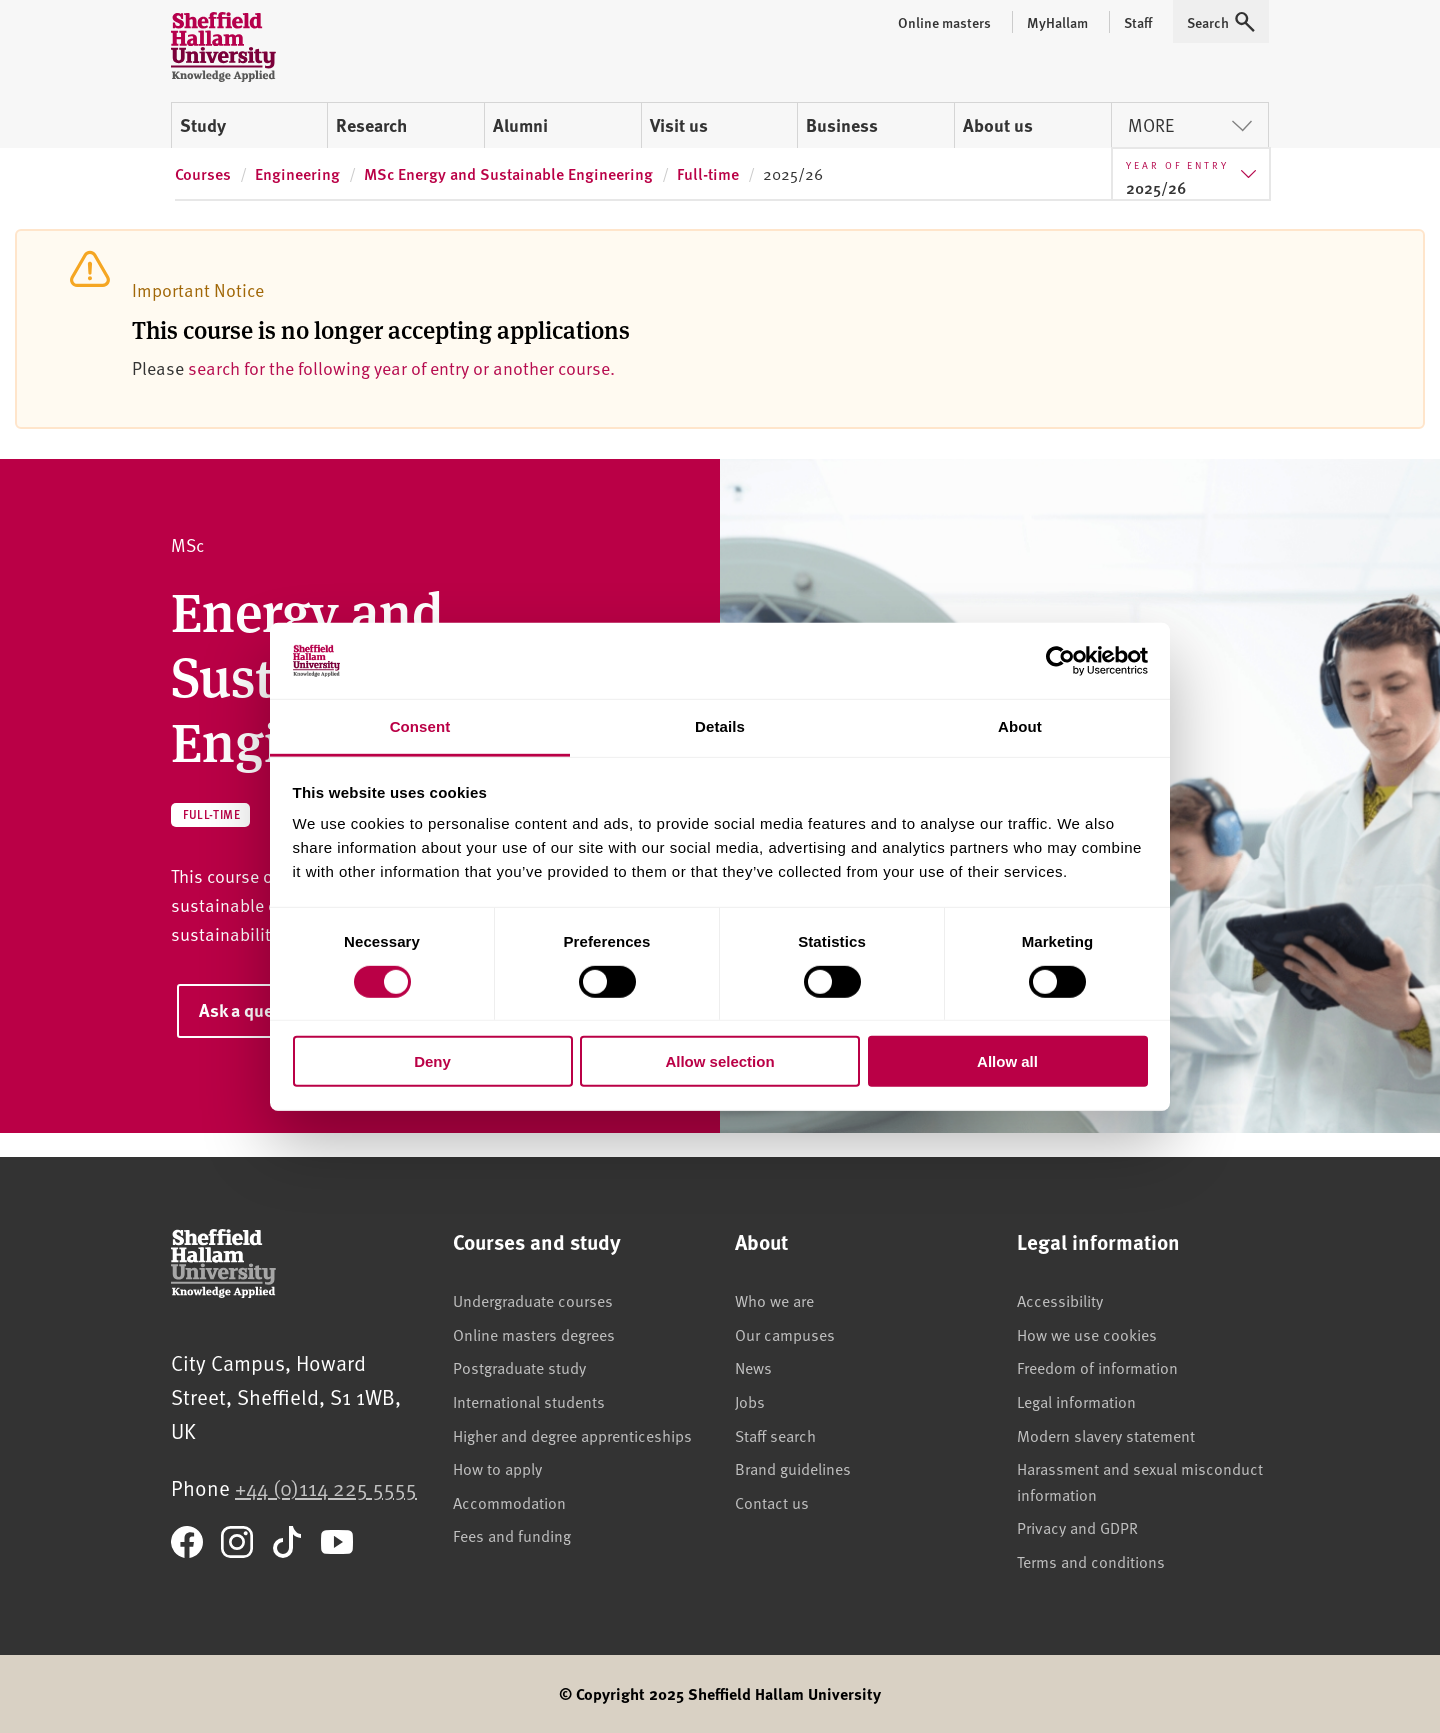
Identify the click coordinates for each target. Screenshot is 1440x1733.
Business (842, 125)
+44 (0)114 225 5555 (326, 1487)
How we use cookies (1087, 1334)
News (753, 1367)
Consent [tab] (420, 726)
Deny (432, 1061)
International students (529, 1401)
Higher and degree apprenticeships (572, 1435)
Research (371, 125)
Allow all (1007, 1061)
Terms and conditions (1091, 1561)
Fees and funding (512, 1535)
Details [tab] (720, 726)
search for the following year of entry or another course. (401, 367)
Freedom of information (1097, 1367)
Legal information (1076, 1401)
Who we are (774, 1300)
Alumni (520, 125)
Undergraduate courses (533, 1300)
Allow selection (719, 1061)
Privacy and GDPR (1077, 1527)
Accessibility (1060, 1300)
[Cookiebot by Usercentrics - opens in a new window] (1060, 661)
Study (203, 125)
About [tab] (1020, 726)
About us (998, 125)
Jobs (750, 1401)
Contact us (772, 1502)
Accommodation (509, 1502)
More (1190, 124)
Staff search (775, 1435)
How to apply (497, 1468)
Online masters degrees (534, 1334)
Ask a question (256, 1010)
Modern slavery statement (1106, 1435)
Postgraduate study (519, 1367)
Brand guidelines (793, 1468)
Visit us (679, 125)
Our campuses (785, 1334)
